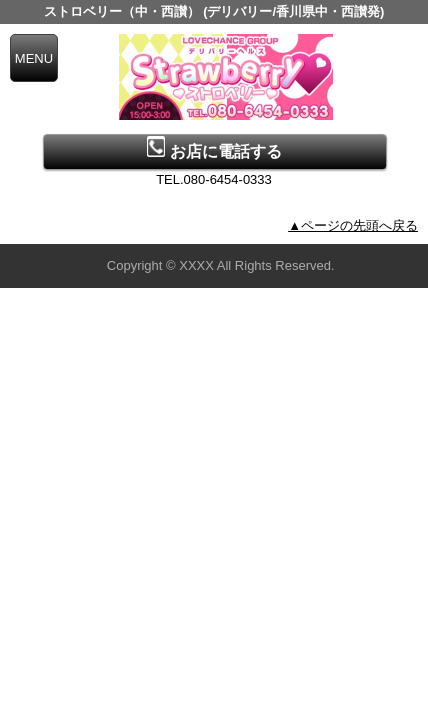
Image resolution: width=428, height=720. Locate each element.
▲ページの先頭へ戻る (353, 225)
